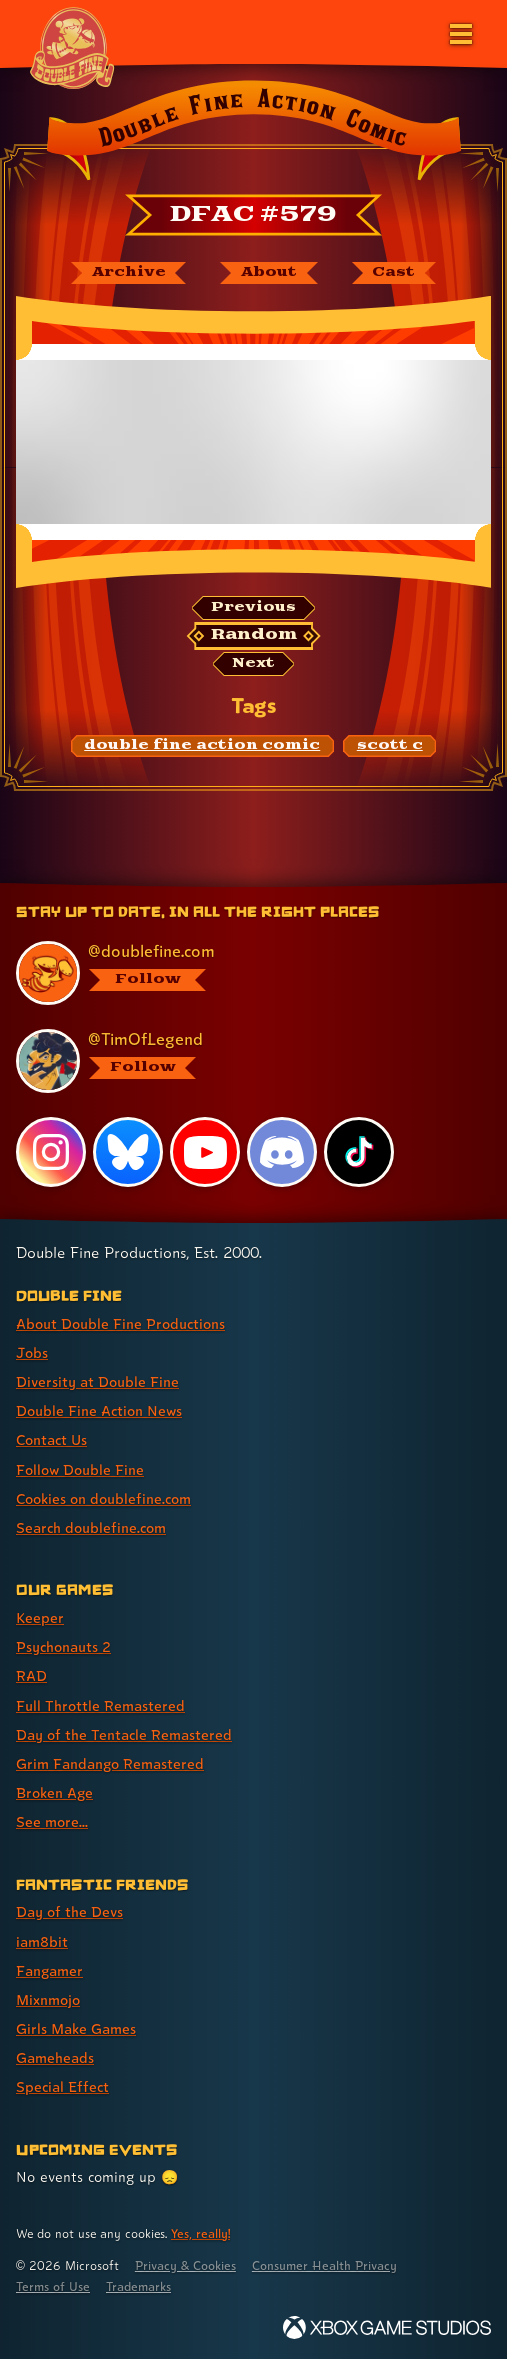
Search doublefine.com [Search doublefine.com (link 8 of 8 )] (91, 1527)
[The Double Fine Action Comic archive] (128, 273)
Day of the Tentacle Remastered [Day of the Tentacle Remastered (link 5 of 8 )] (124, 1734)
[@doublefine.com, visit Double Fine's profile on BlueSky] (243, 973)
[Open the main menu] (459, 32)
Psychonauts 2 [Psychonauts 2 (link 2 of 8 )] (63, 1646)
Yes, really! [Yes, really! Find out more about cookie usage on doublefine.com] (200, 2233)
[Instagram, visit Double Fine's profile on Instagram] (51, 1152)
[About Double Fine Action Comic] (268, 273)
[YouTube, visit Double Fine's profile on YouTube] (205, 1152)
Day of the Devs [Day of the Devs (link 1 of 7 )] (69, 1911)
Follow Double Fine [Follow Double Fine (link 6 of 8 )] (80, 1469)
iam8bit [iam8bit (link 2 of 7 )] (42, 1941)
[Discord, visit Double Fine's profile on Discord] (282, 1152)
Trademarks (138, 2286)
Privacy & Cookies (185, 2265)
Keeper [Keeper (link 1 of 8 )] (40, 1617)
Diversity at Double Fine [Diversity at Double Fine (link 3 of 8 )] (97, 1381)
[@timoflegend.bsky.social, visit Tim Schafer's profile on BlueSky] (243, 1061)
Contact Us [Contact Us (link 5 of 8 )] (51, 1439)
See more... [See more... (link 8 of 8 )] (52, 1821)
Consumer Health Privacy (324, 2265)
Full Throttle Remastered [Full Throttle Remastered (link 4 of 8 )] (100, 1705)
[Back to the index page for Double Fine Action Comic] (253, 134)
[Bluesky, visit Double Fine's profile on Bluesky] (128, 1152)
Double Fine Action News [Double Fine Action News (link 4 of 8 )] (99, 1410)
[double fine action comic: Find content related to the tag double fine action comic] (202, 746)
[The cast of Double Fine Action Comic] (394, 273)
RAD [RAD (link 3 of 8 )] (31, 1675)
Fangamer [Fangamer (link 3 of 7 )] (49, 1970)
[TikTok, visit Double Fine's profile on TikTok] (359, 1152)
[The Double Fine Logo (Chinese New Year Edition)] (72, 47)
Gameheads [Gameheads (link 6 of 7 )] (55, 2057)
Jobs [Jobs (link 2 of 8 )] (32, 1352)
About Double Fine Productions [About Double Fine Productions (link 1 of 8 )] (120, 1323)
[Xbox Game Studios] (387, 2327)
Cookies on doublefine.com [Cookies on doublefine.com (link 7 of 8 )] (103, 1498)
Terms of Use (53, 2286)
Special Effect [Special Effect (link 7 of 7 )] (62, 2086)
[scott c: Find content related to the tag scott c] (389, 746)
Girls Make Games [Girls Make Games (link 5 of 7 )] (76, 2028)
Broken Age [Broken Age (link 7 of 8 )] (54, 1792)
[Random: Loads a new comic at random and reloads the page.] (254, 636)
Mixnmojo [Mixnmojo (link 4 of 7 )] (48, 1999)
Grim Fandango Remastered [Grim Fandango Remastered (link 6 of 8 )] (110, 1763)
